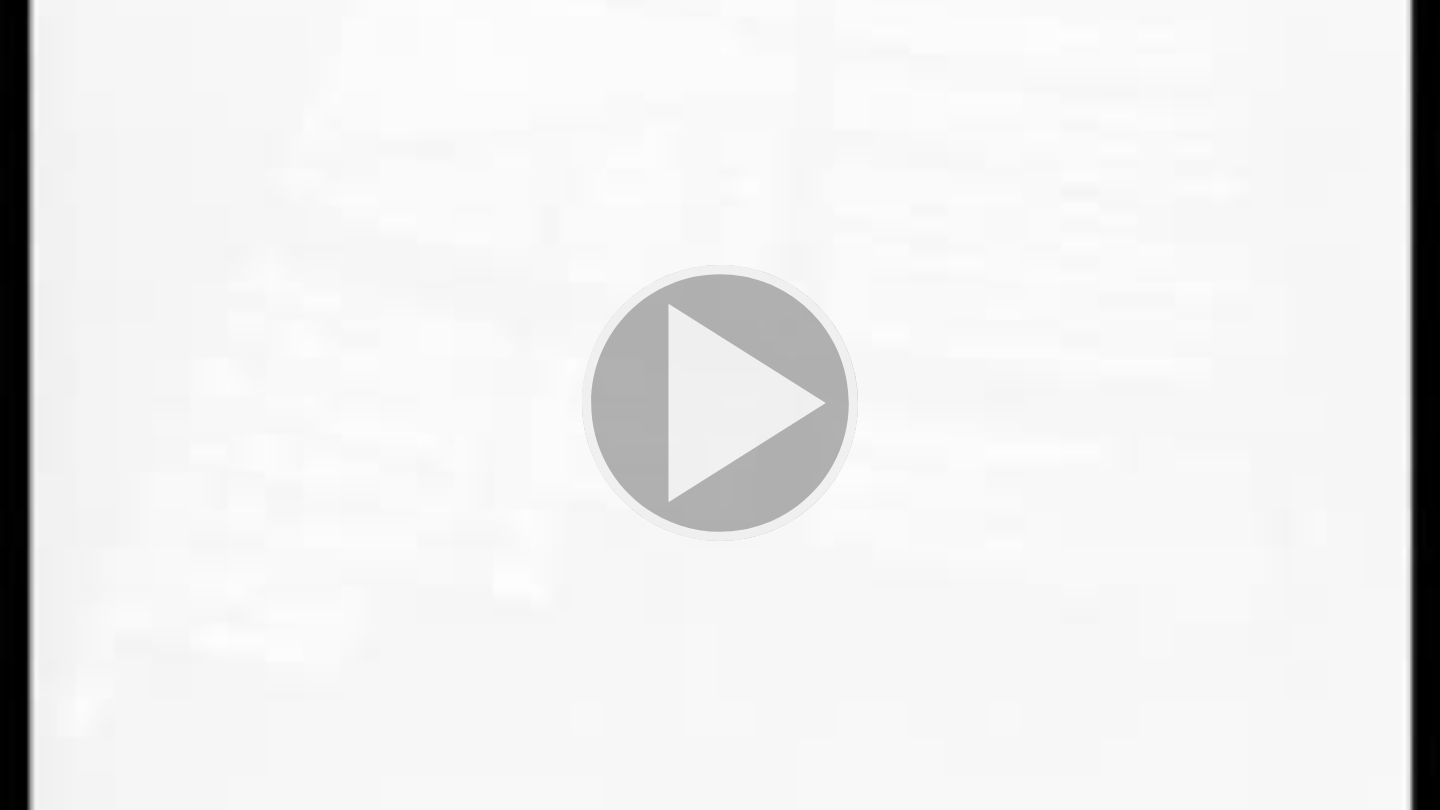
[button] (720, 405)
